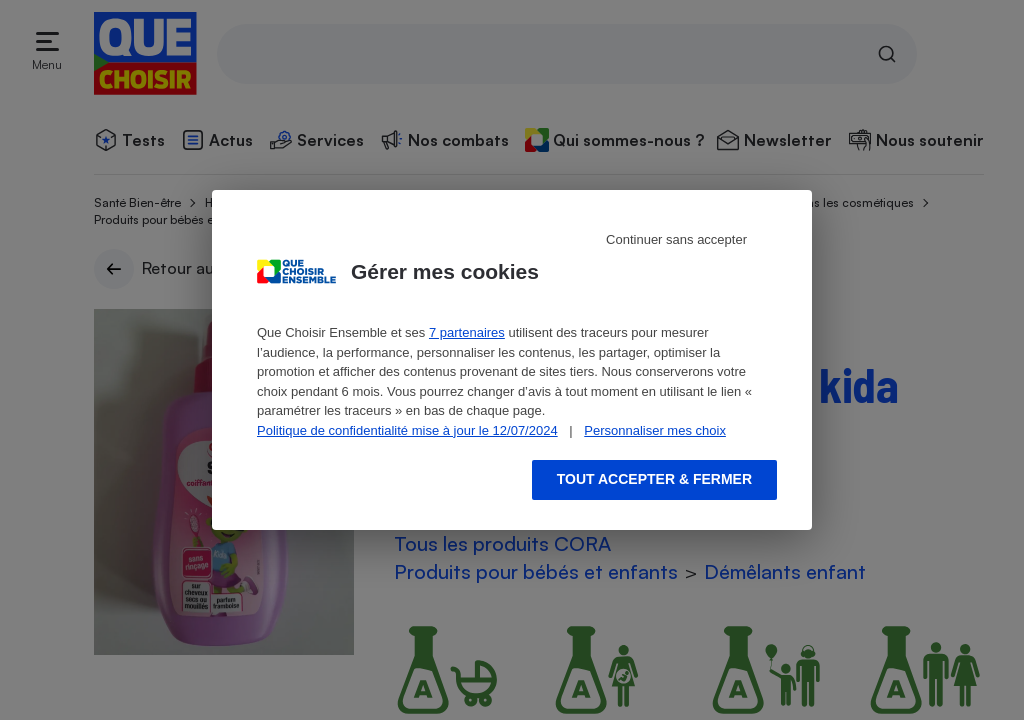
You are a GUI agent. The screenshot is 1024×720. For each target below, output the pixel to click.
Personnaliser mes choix (655, 430)
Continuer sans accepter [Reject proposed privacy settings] (676, 239)
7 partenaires (467, 332)
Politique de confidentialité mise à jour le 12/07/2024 (407, 430)
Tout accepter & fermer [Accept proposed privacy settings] (654, 479)
